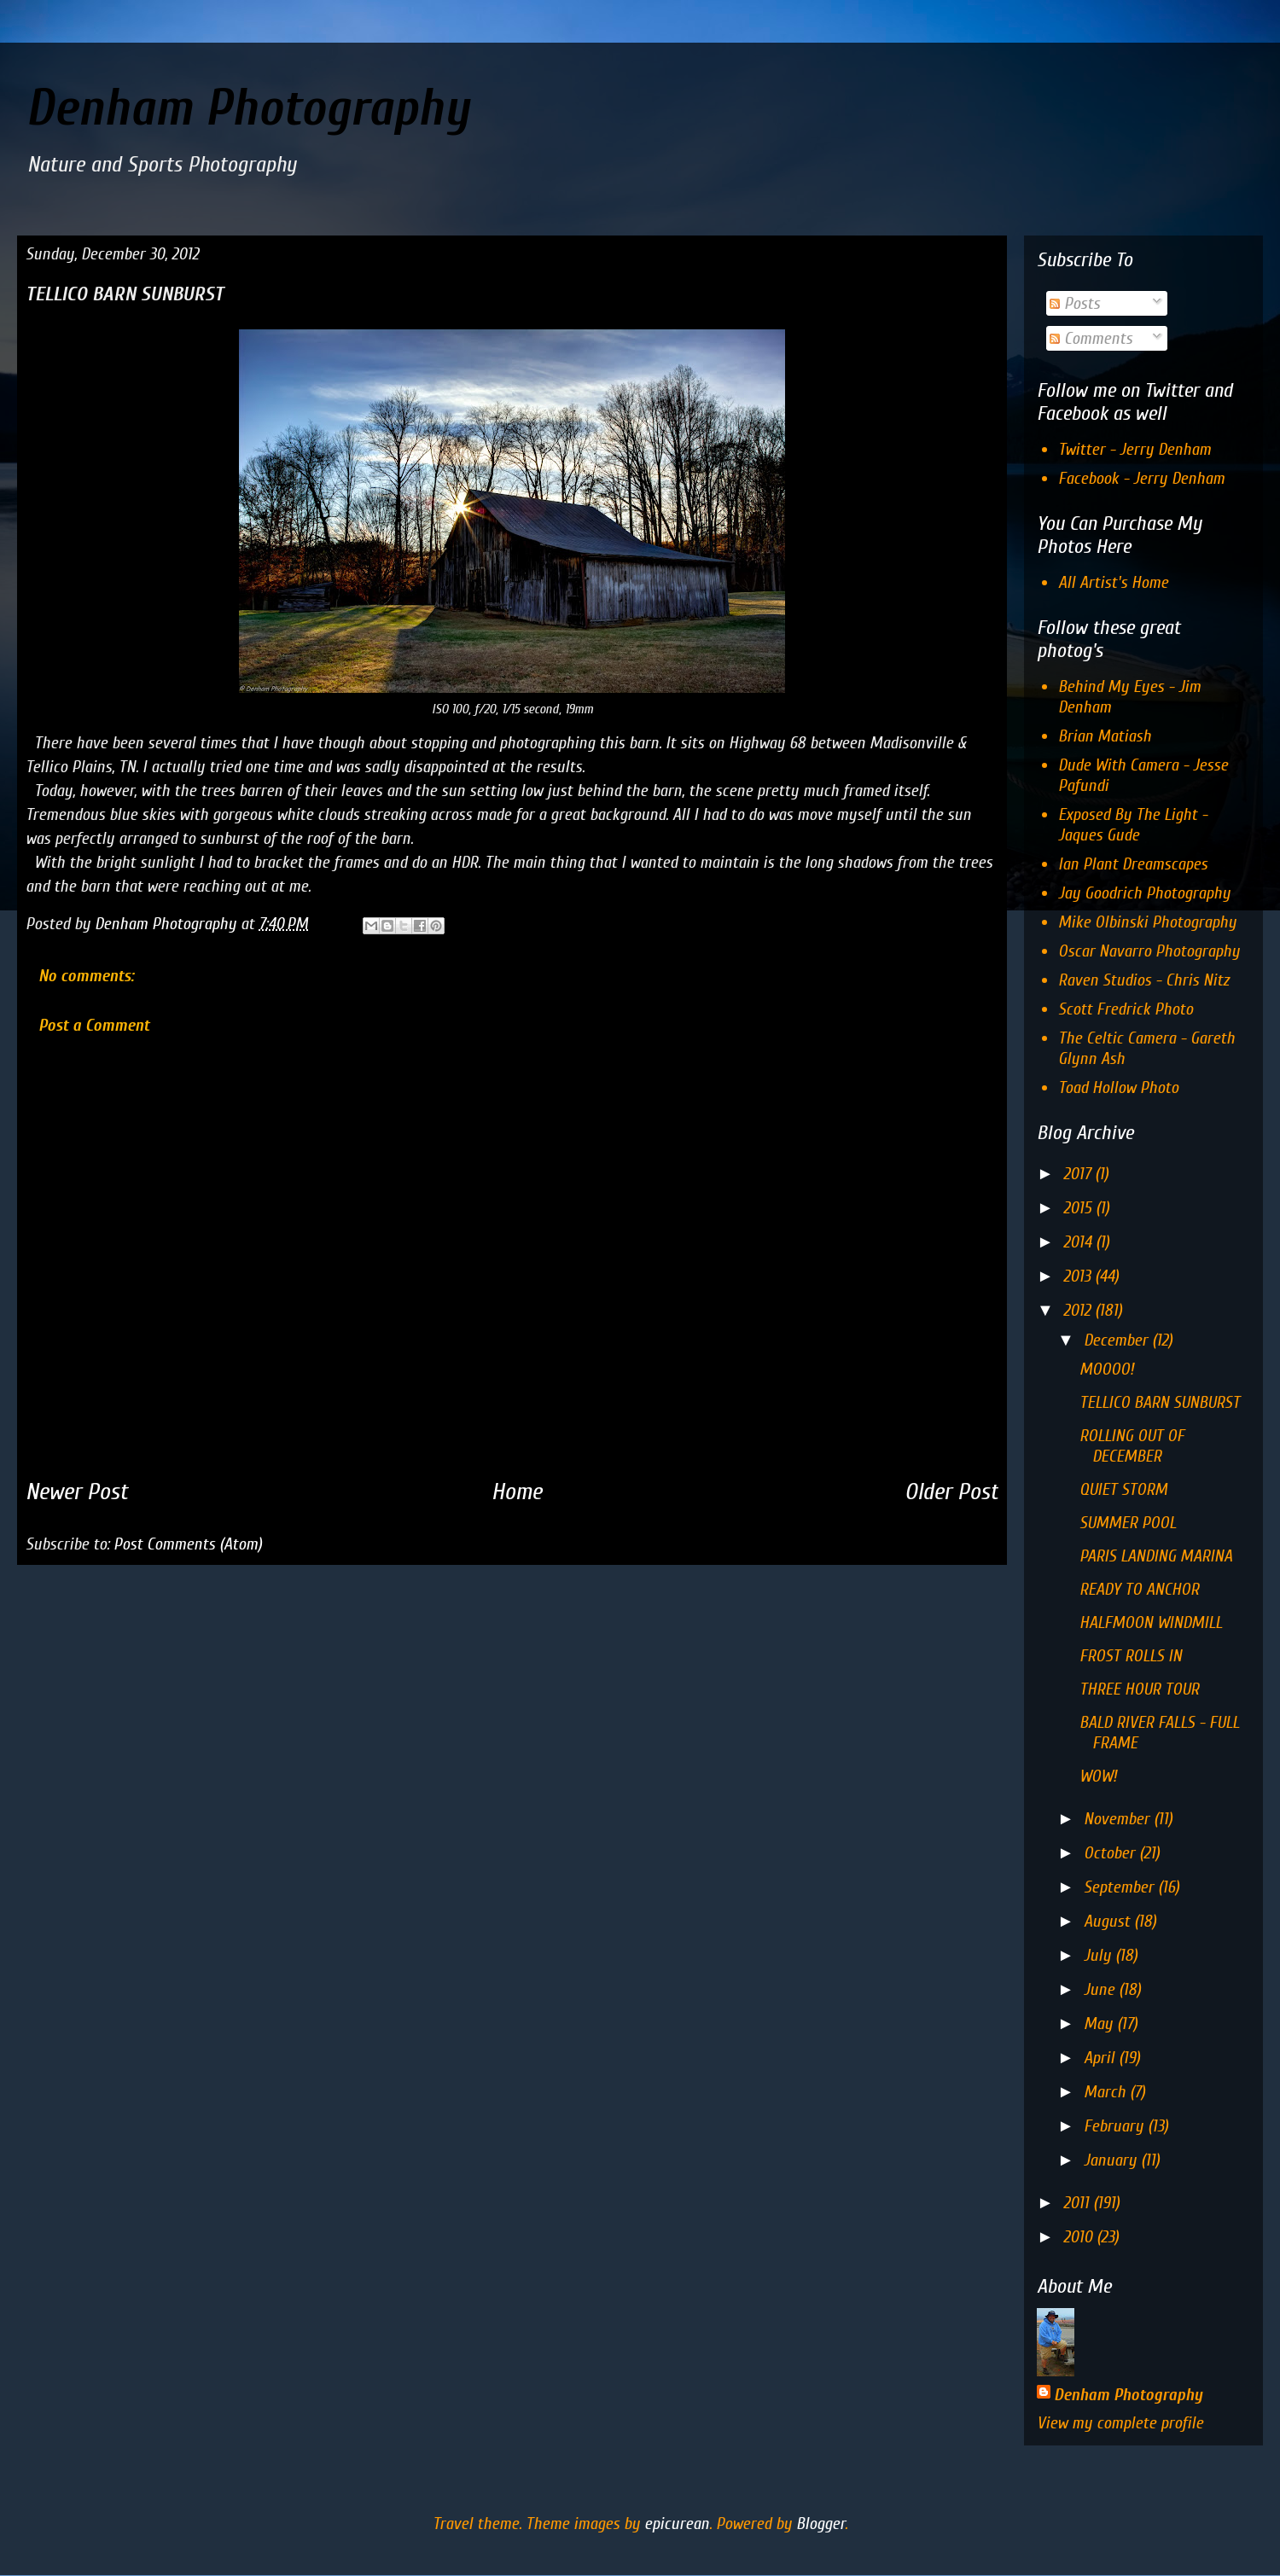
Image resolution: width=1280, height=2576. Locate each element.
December (1118, 1340)
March (1107, 2092)
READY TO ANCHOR (1139, 1589)
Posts (1075, 303)
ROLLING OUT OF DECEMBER (1131, 1446)
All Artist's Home (1113, 582)
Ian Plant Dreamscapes (1132, 864)
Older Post (951, 1491)
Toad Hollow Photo (1118, 1087)
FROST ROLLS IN (1130, 1656)
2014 (1079, 1242)
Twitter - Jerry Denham (1134, 449)
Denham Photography (247, 108)
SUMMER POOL (1127, 1522)
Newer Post (77, 1491)
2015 (1079, 1208)
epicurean (676, 2523)
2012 (1079, 1310)
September (1121, 1887)
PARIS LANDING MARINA (1155, 1556)
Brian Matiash (1104, 736)
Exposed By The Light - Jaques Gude (1132, 825)
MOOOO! (1106, 1369)
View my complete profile (1120, 2423)
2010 (1080, 2237)
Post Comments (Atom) (187, 1544)
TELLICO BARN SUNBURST (1159, 1402)
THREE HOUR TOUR (1139, 1689)
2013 (1079, 1276)
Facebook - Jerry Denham (1141, 478)
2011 (1078, 2203)
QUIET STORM (1123, 1489)
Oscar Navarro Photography (1149, 951)
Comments (1091, 338)
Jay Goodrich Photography (1144, 893)
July (1099, 1955)
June (1101, 1989)
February (1116, 2126)
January (1112, 2160)
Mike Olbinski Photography (1147, 922)
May (1100, 2023)
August (1109, 1921)
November (1119, 1819)
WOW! (1098, 1776)
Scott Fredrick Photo (1125, 1009)
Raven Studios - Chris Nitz (1143, 980)
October (1111, 1853)
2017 (1079, 1173)
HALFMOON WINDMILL (1150, 1622)
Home (517, 1491)
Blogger (820, 2523)
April (1101, 2057)
